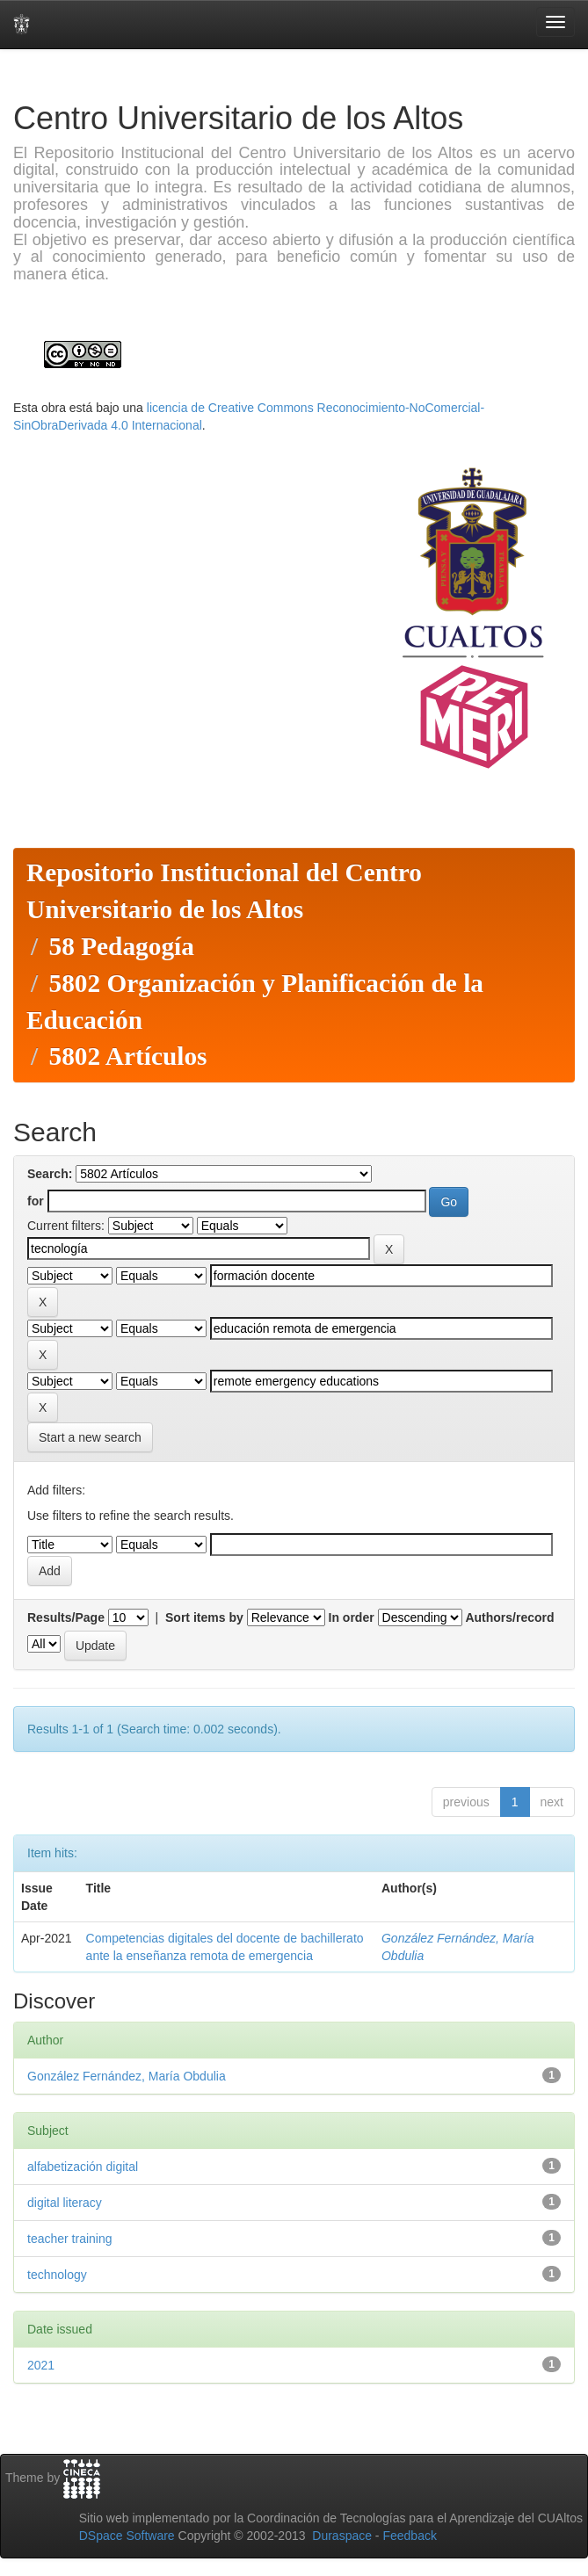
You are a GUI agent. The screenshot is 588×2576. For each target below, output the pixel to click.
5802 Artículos (127, 1056)
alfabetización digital (82, 2167)
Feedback (409, 2536)
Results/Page (66, 1617)
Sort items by (204, 1617)
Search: (49, 1174)
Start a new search (90, 1437)
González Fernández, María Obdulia (126, 2076)
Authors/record (509, 1617)
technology (57, 2275)
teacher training (70, 2239)
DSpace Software (127, 2536)
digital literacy (64, 2203)
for (35, 1201)
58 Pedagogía (120, 946)
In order (351, 1617)
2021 (40, 2365)
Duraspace (342, 2536)
